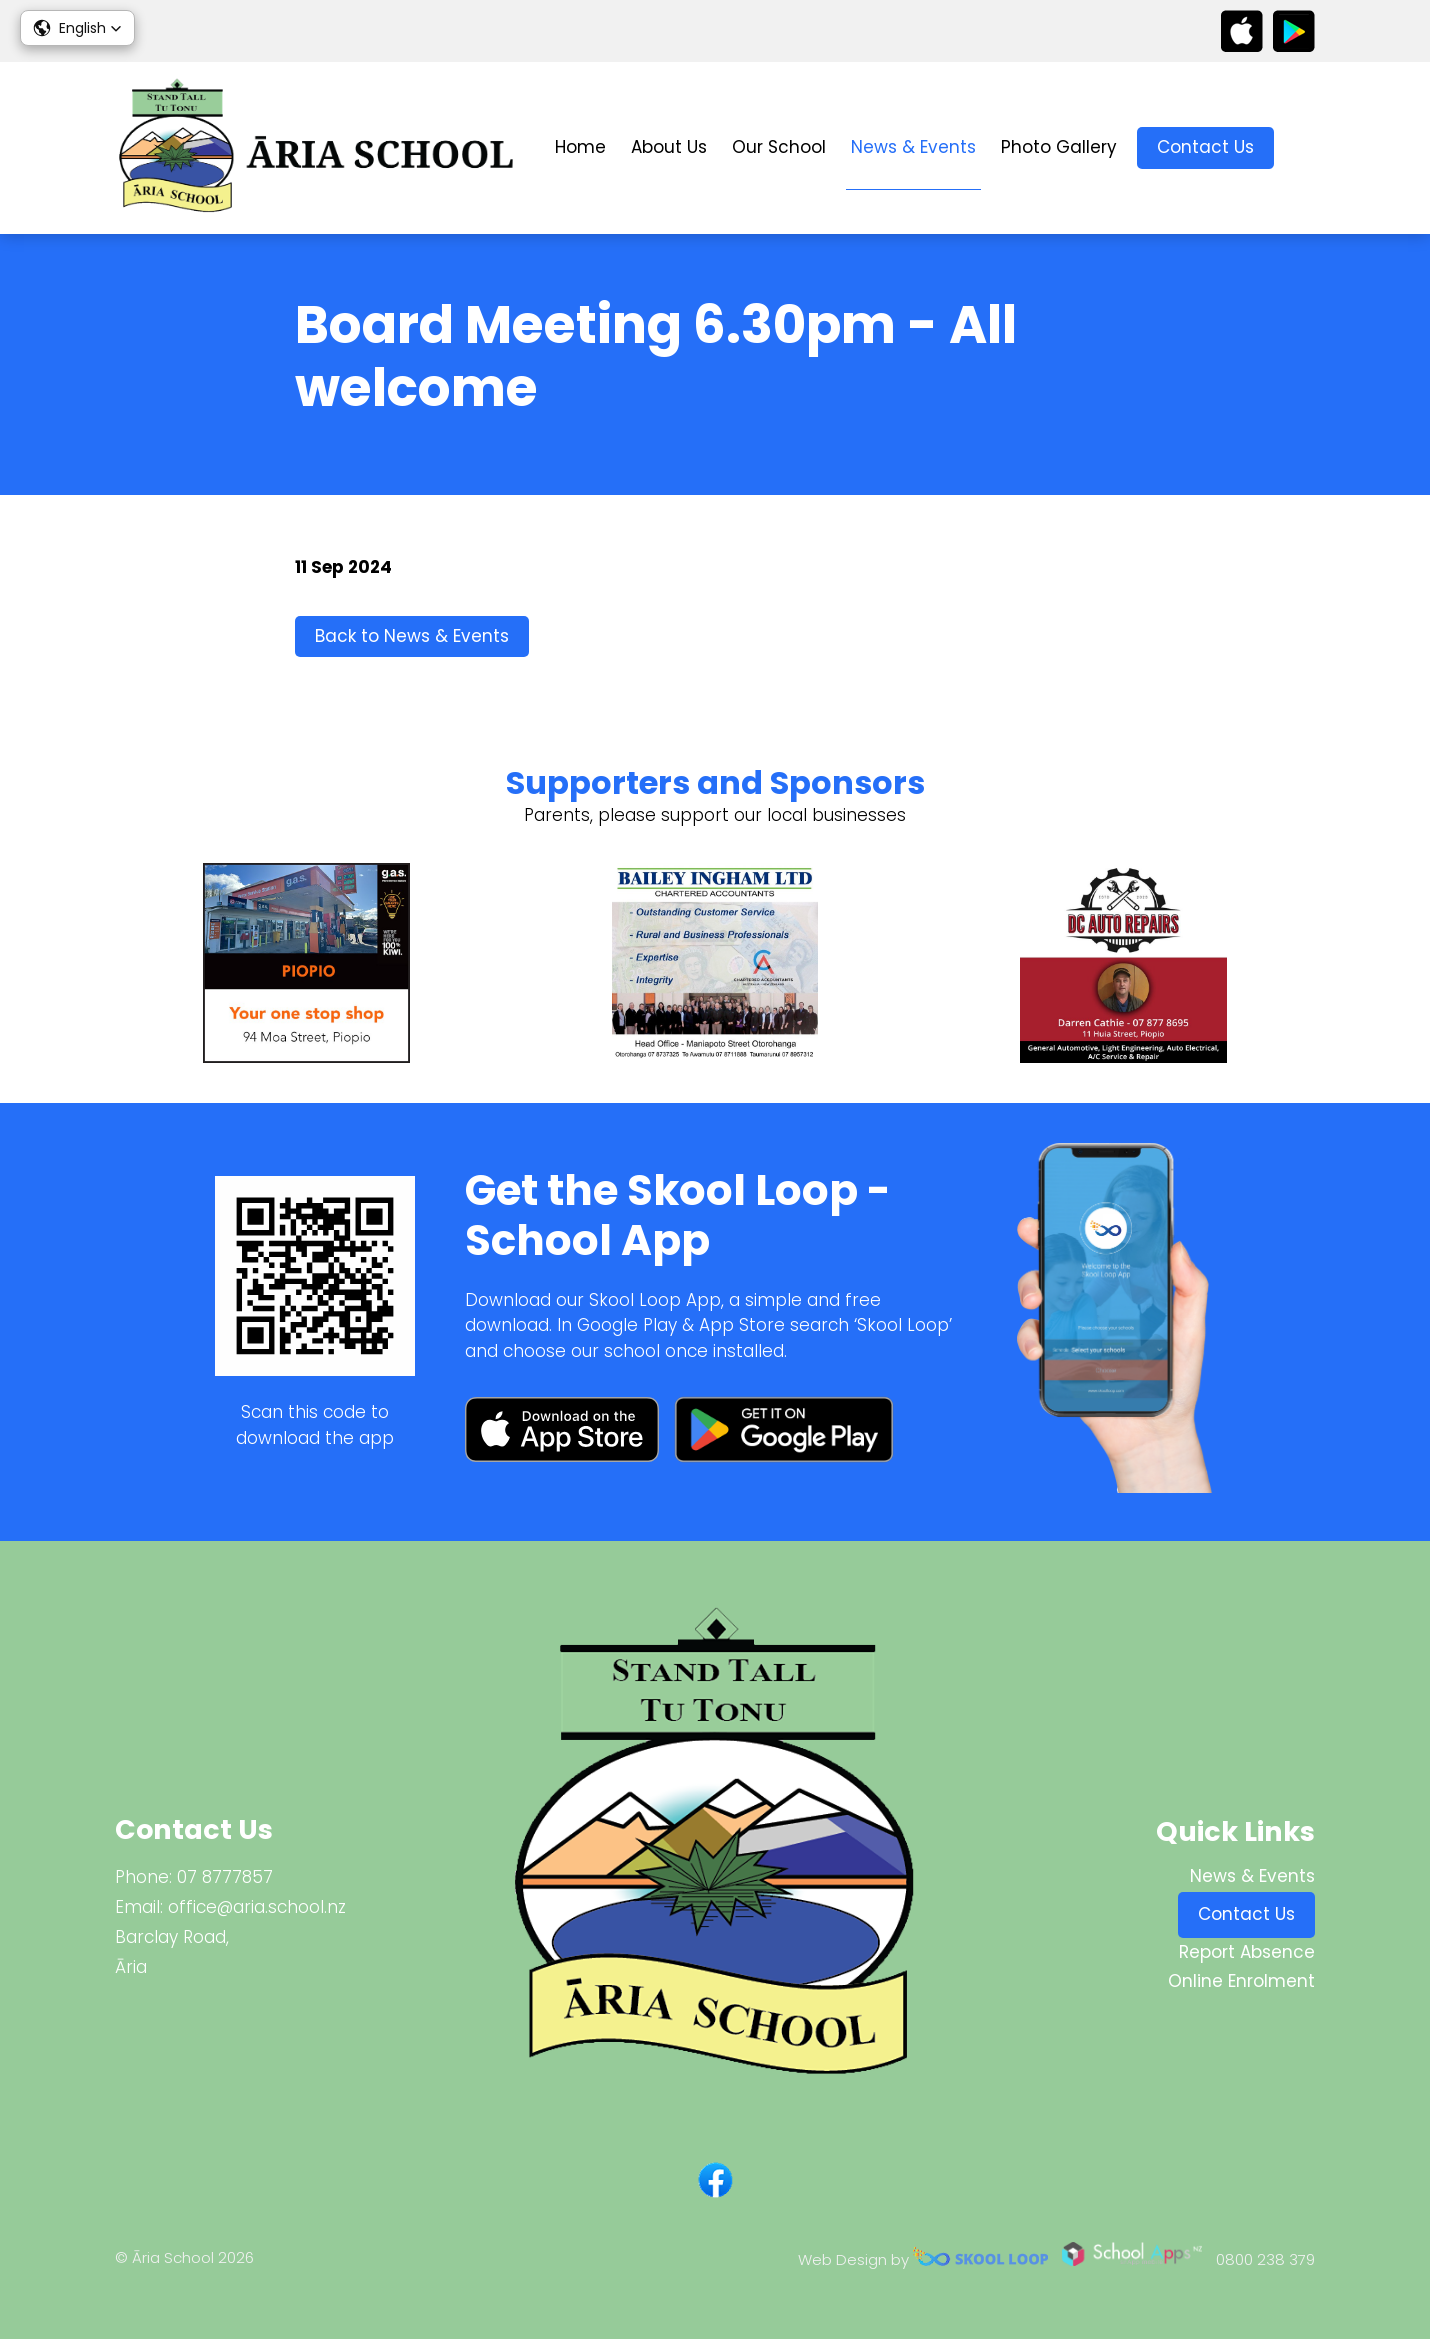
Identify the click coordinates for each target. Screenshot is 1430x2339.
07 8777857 (225, 1877)
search (1304, 148)
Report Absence (1247, 1952)
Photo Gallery (1059, 147)
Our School (779, 147)
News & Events (913, 147)
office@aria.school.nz (257, 1907)
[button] (77, 28)
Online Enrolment (1241, 1981)
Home (580, 147)
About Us (669, 147)
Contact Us (1205, 147)
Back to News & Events (412, 636)
